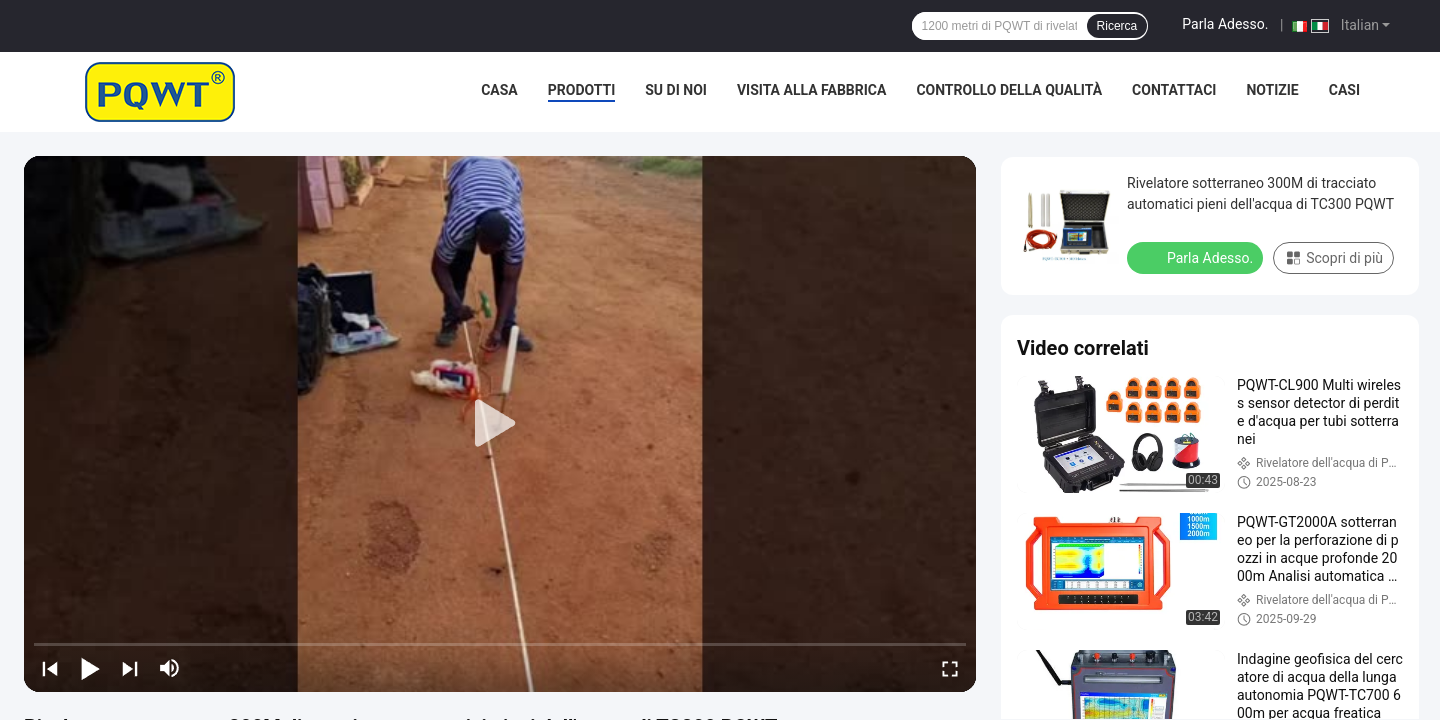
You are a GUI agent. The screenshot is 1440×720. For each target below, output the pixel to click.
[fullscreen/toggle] (950, 668)
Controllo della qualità (1009, 90)
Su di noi (676, 90)
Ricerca (1117, 26)
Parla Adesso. (1225, 24)
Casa (499, 90)
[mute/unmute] (170, 668)
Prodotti (582, 90)
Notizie (1272, 90)
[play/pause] (90, 668)
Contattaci (1174, 90)
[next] (130, 668)
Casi (1344, 90)
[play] (500, 424)
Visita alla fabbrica (811, 90)
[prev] (50, 668)
